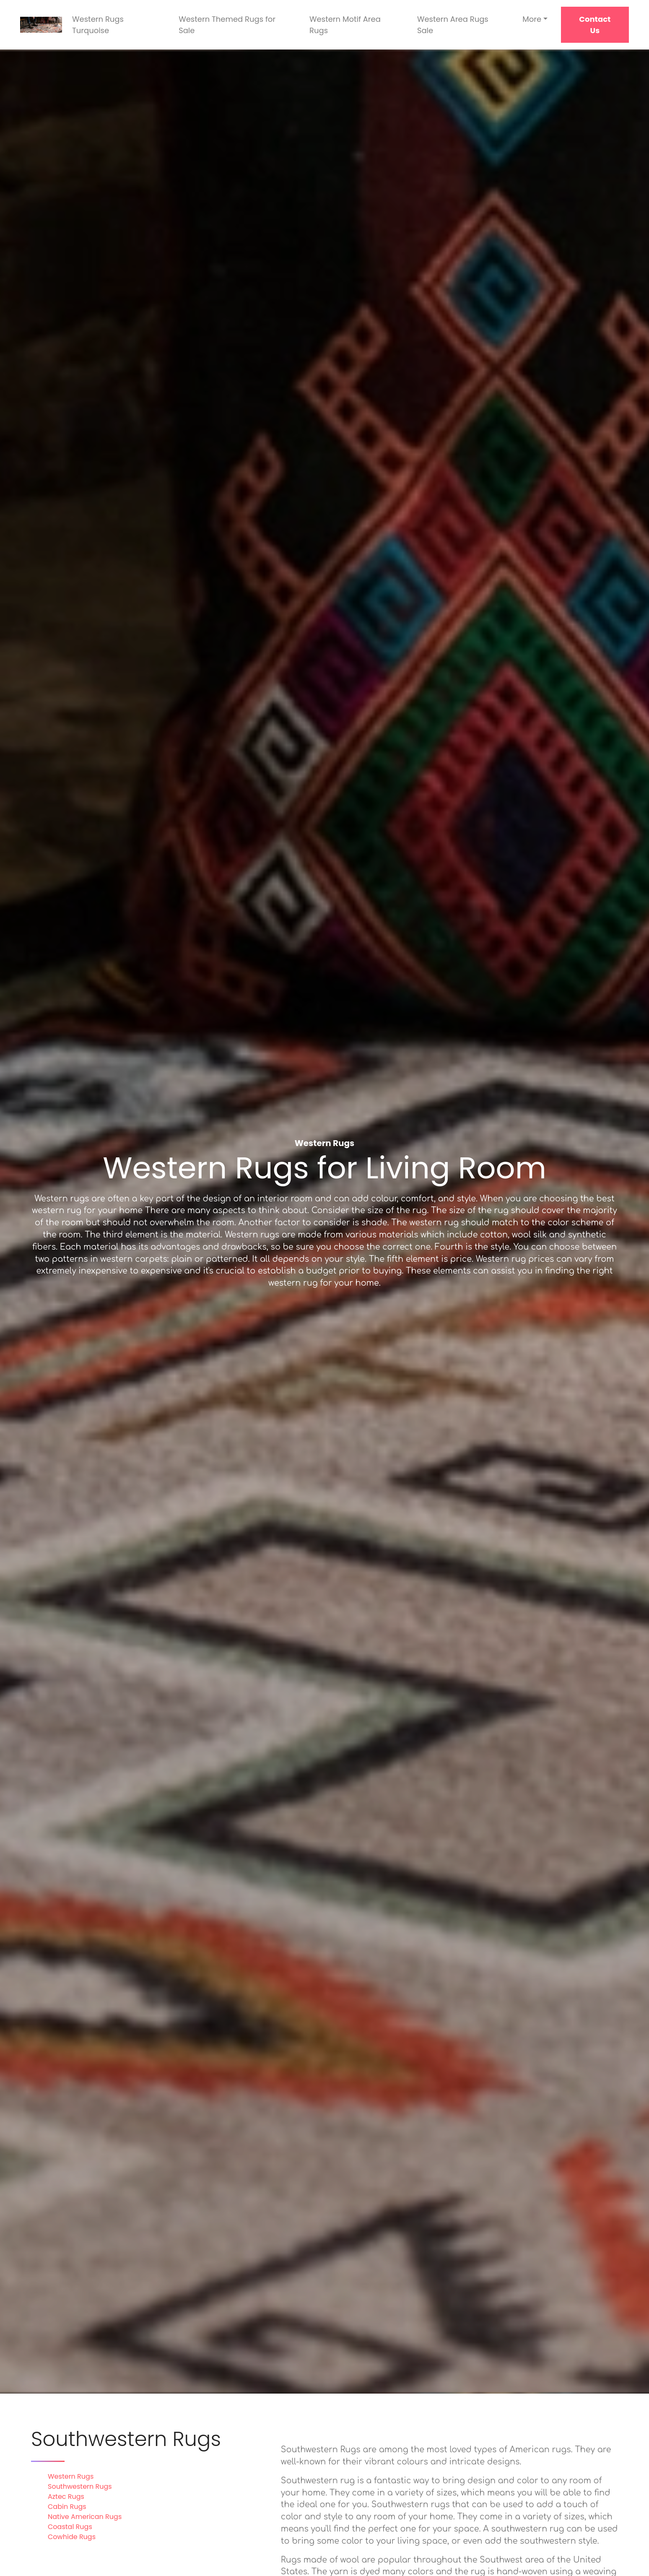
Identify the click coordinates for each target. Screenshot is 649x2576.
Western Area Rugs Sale (452, 25)
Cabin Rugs (67, 2506)
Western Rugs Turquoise (98, 25)
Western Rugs (70, 2476)
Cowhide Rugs (72, 2537)
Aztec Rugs (66, 2496)
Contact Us (594, 25)
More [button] (531, 19)
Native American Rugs (85, 2516)
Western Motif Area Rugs (345, 25)
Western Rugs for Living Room (324, 1167)
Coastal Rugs (70, 2527)
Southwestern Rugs (80, 2486)
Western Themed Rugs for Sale (227, 25)
